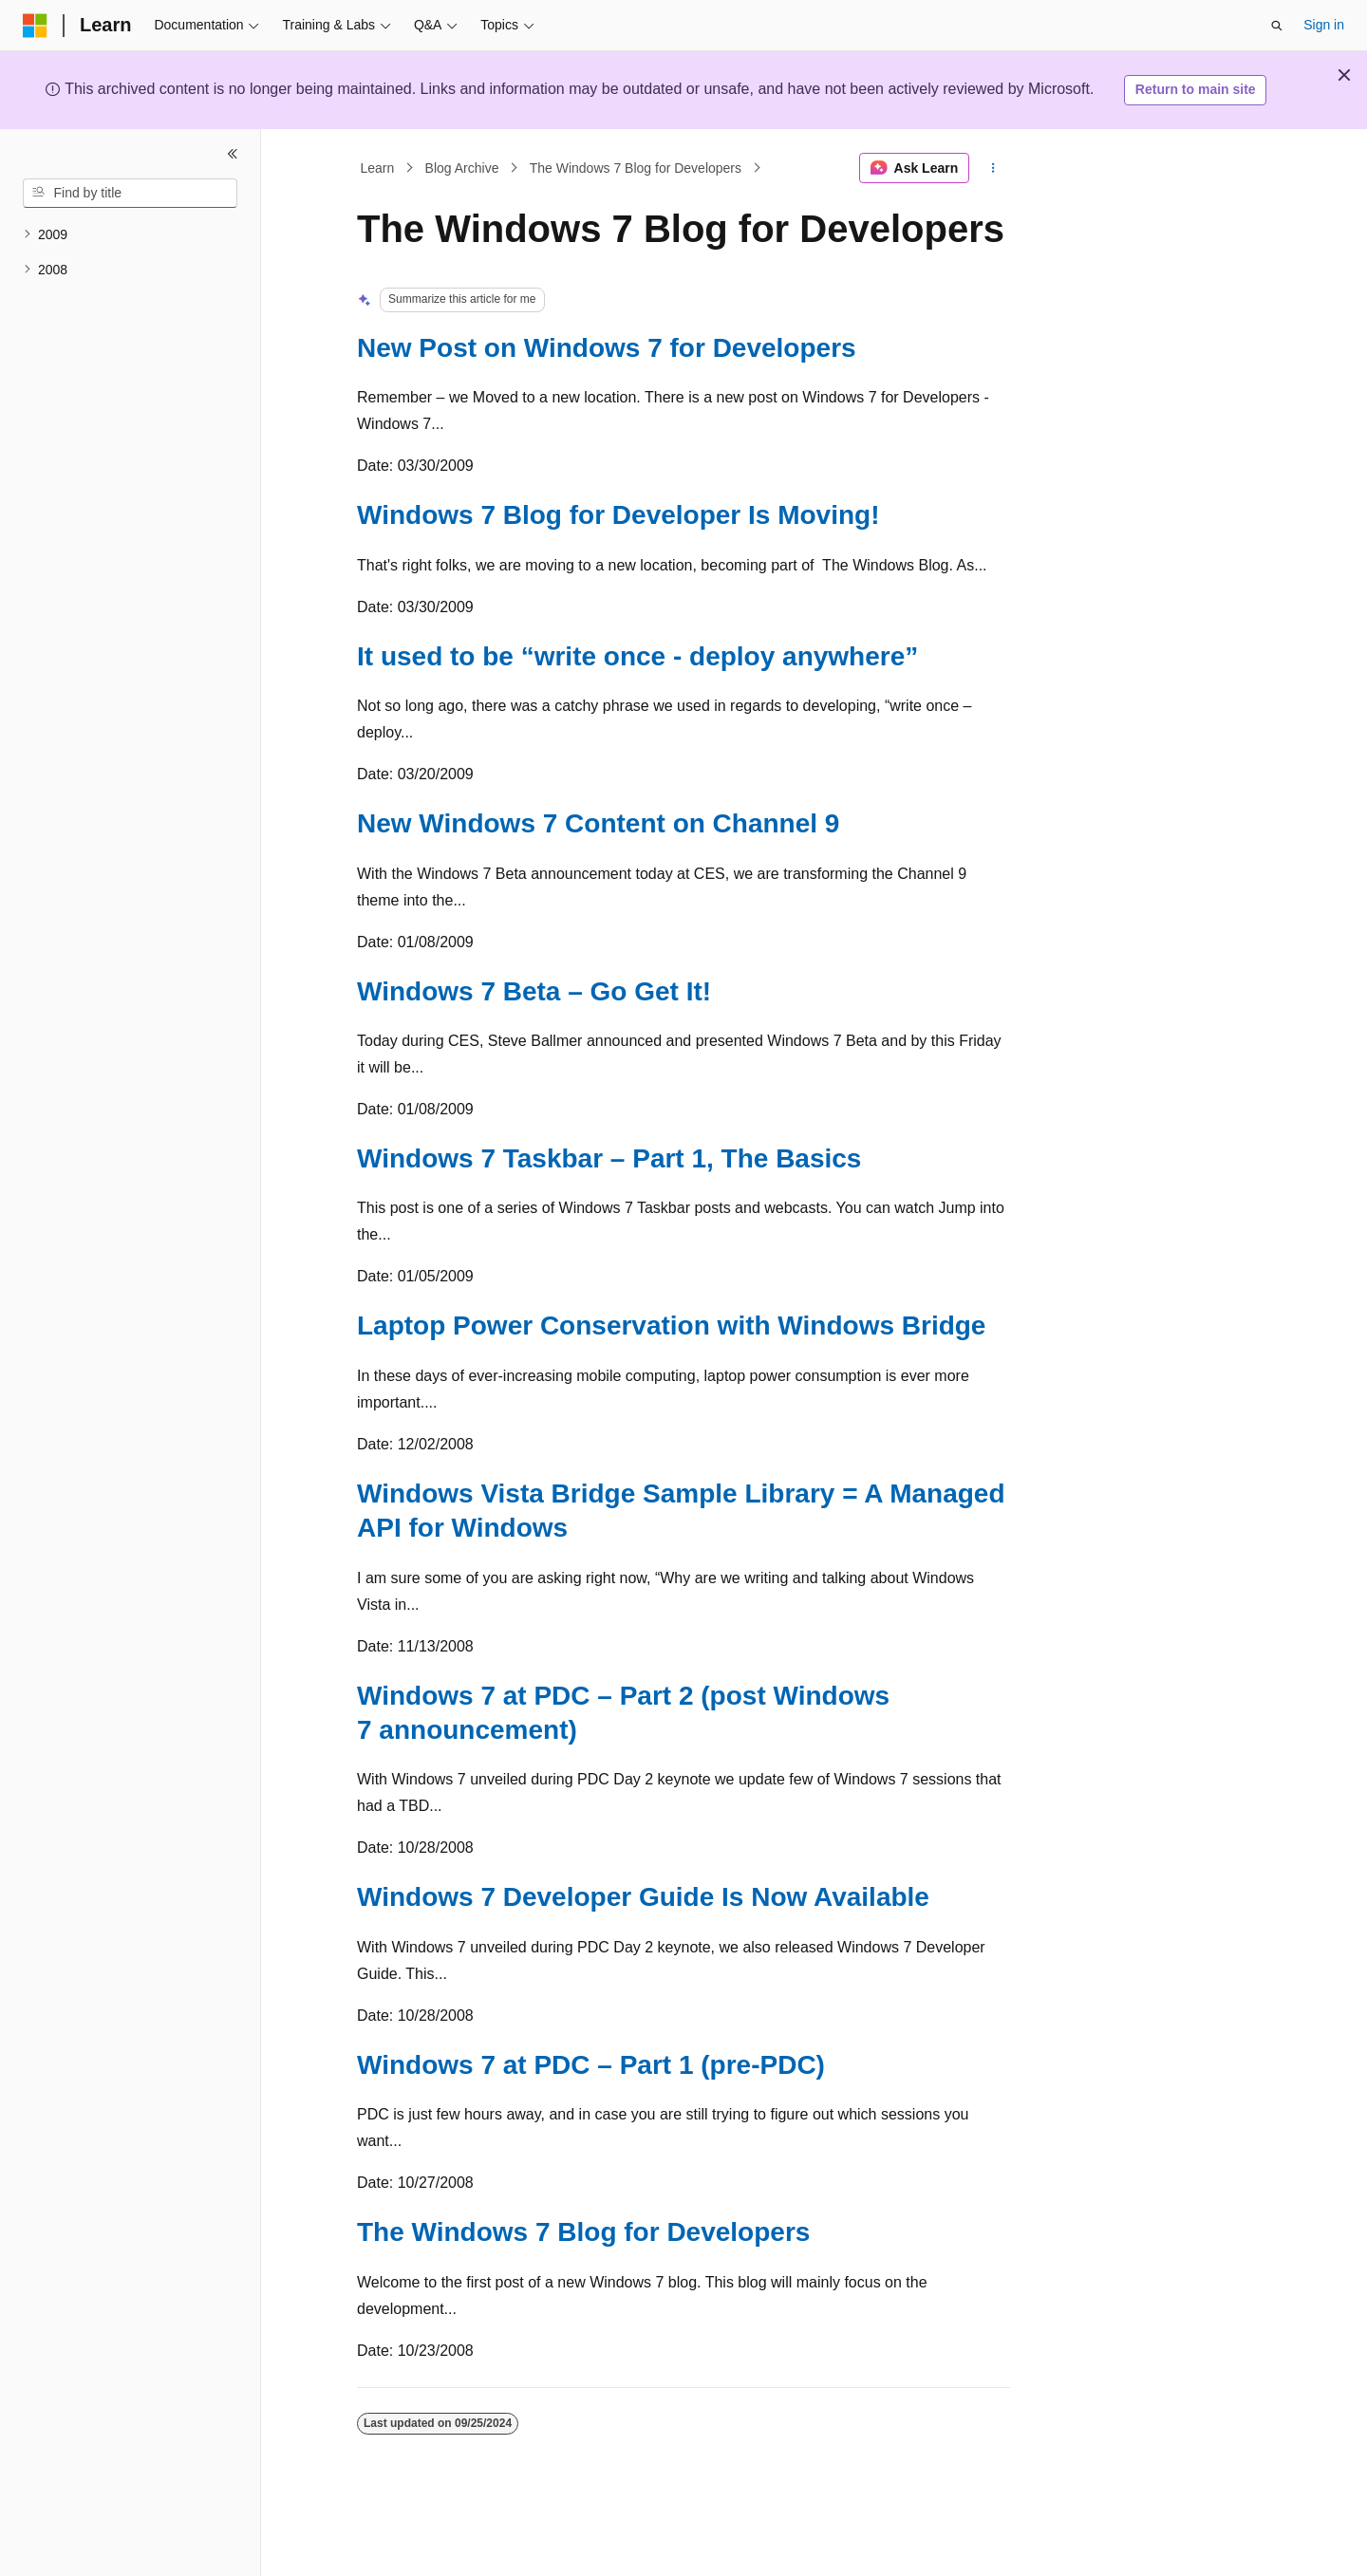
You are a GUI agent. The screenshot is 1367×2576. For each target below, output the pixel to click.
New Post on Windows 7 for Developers (606, 348)
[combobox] (130, 193)
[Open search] (1277, 26)
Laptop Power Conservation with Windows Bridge (671, 1325)
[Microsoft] (35, 25)
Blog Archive (462, 168)
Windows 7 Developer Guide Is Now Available (643, 1897)
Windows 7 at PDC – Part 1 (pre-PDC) (591, 2065)
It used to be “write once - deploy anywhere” (637, 656)
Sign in (1323, 24)
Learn (378, 168)
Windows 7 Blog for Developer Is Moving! (618, 515)
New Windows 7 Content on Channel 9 (598, 823)
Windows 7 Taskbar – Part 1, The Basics (609, 1158)
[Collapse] (233, 154)
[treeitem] (130, 235)
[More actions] (993, 168)
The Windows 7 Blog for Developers (635, 168)
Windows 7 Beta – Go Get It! (534, 991)
